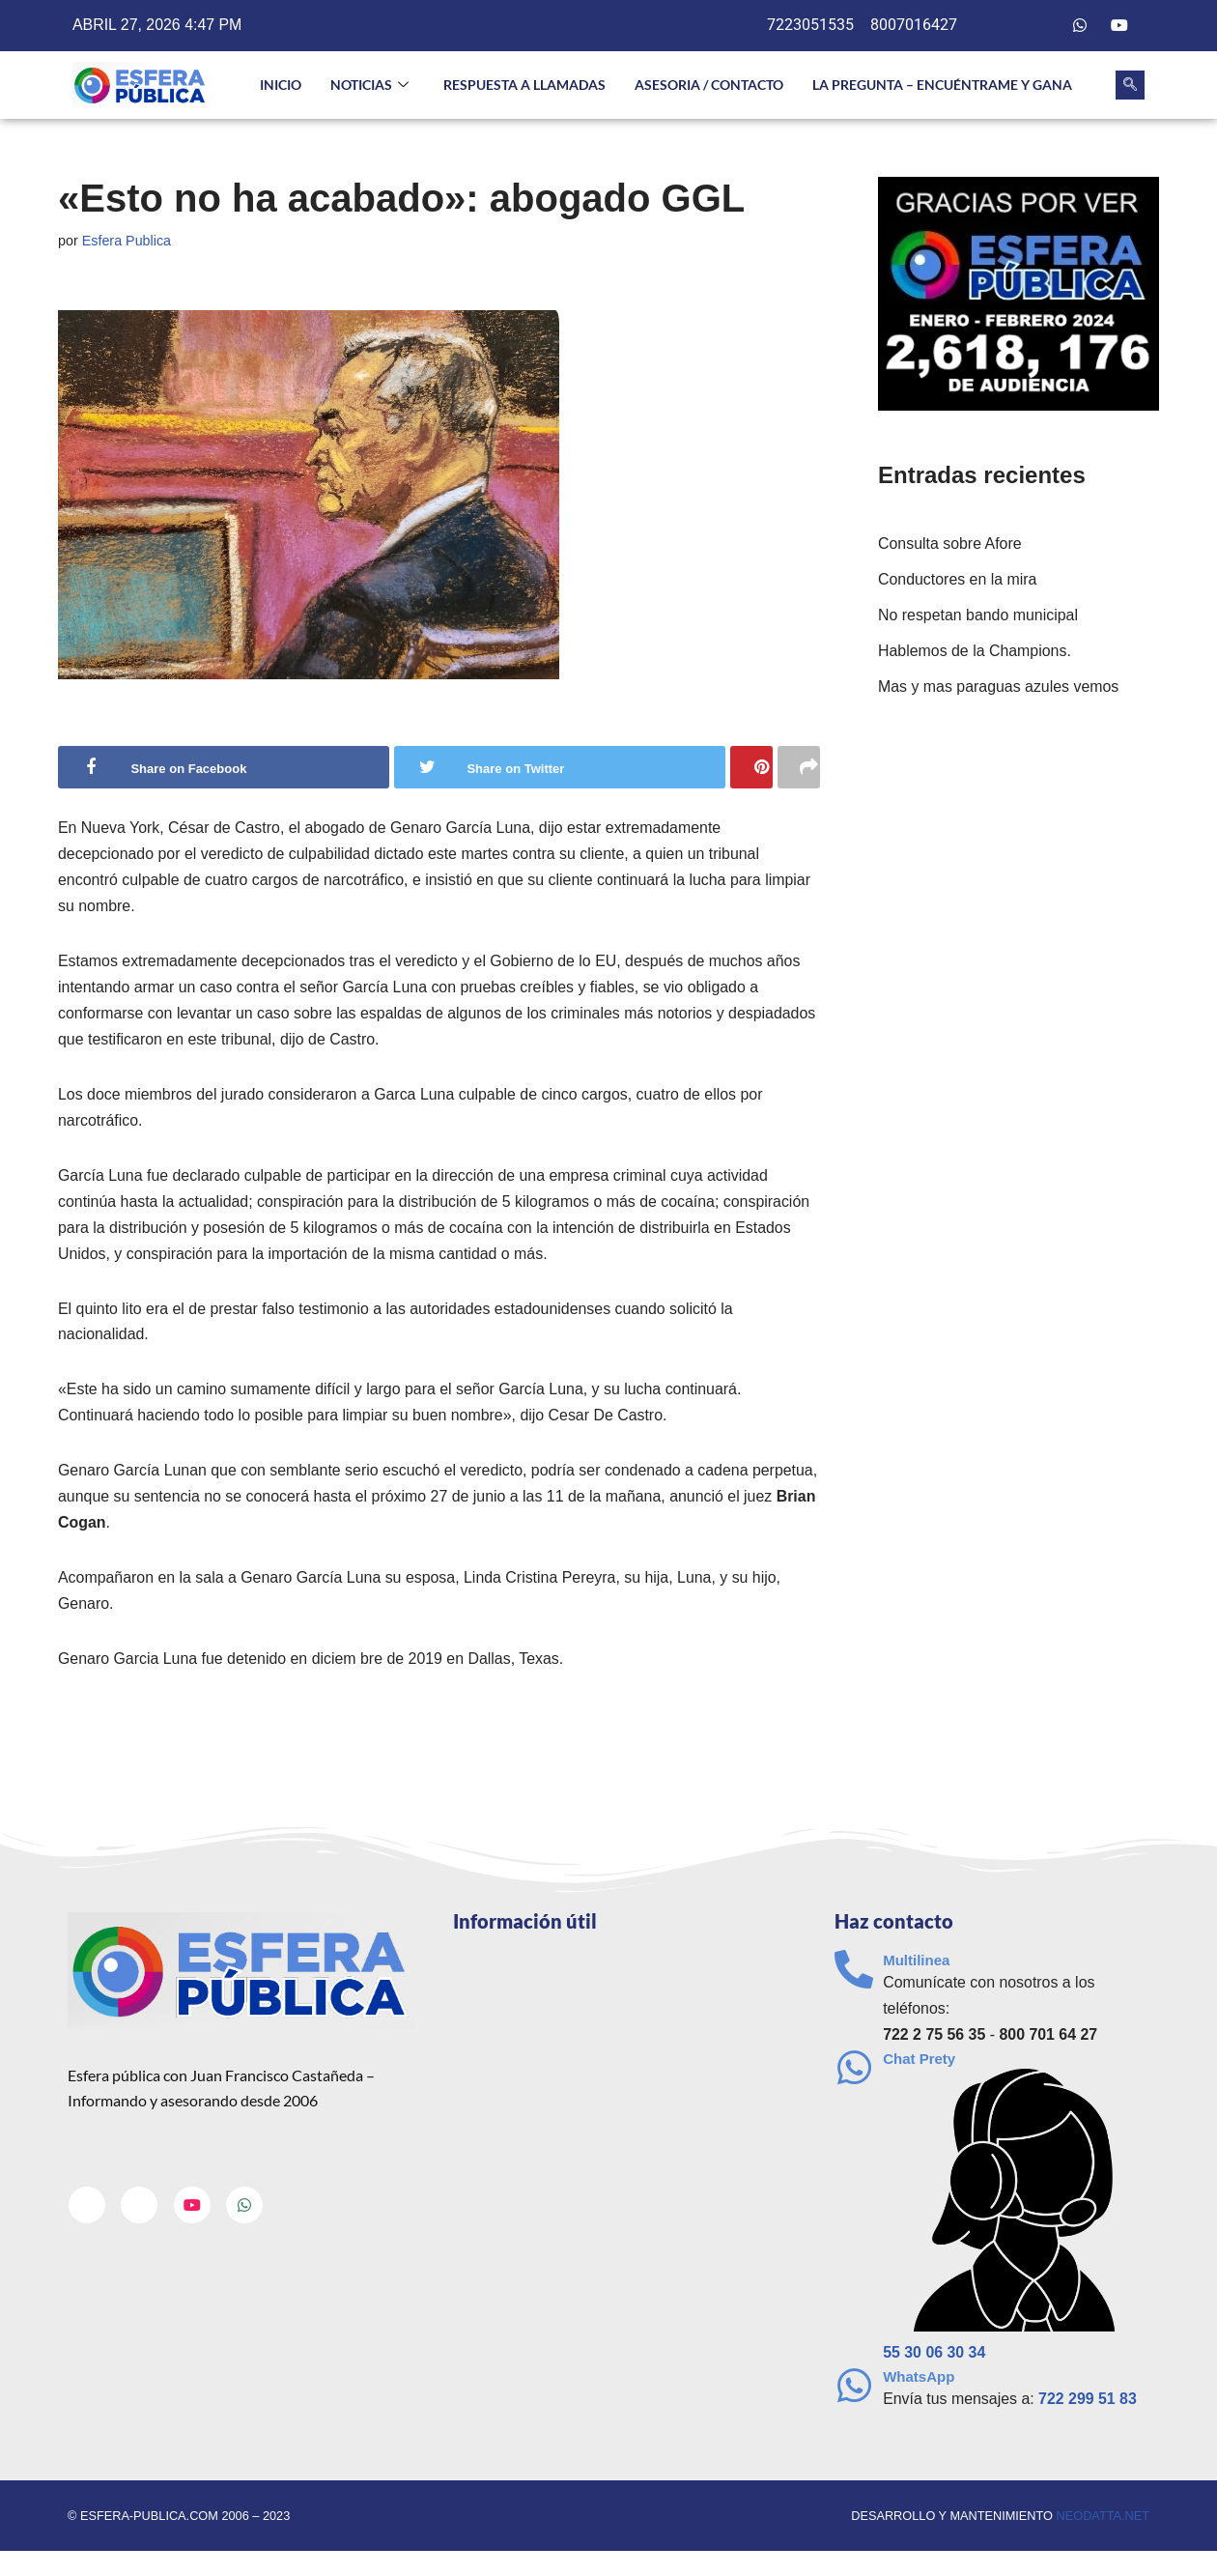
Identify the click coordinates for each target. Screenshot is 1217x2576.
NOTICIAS (369, 85)
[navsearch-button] (1130, 85)
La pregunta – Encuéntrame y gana (942, 84)
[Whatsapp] (1079, 26)
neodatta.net (1102, 2520)
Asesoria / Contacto (709, 84)
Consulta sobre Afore (950, 544)
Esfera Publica (127, 240)
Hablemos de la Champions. (975, 652)
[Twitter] (1041, 26)
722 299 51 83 (1088, 2404)
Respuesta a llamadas (524, 84)
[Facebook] (1001, 26)
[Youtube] (1119, 26)
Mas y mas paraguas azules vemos (999, 688)
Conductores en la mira (957, 580)
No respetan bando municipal (978, 616)
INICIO (280, 84)
